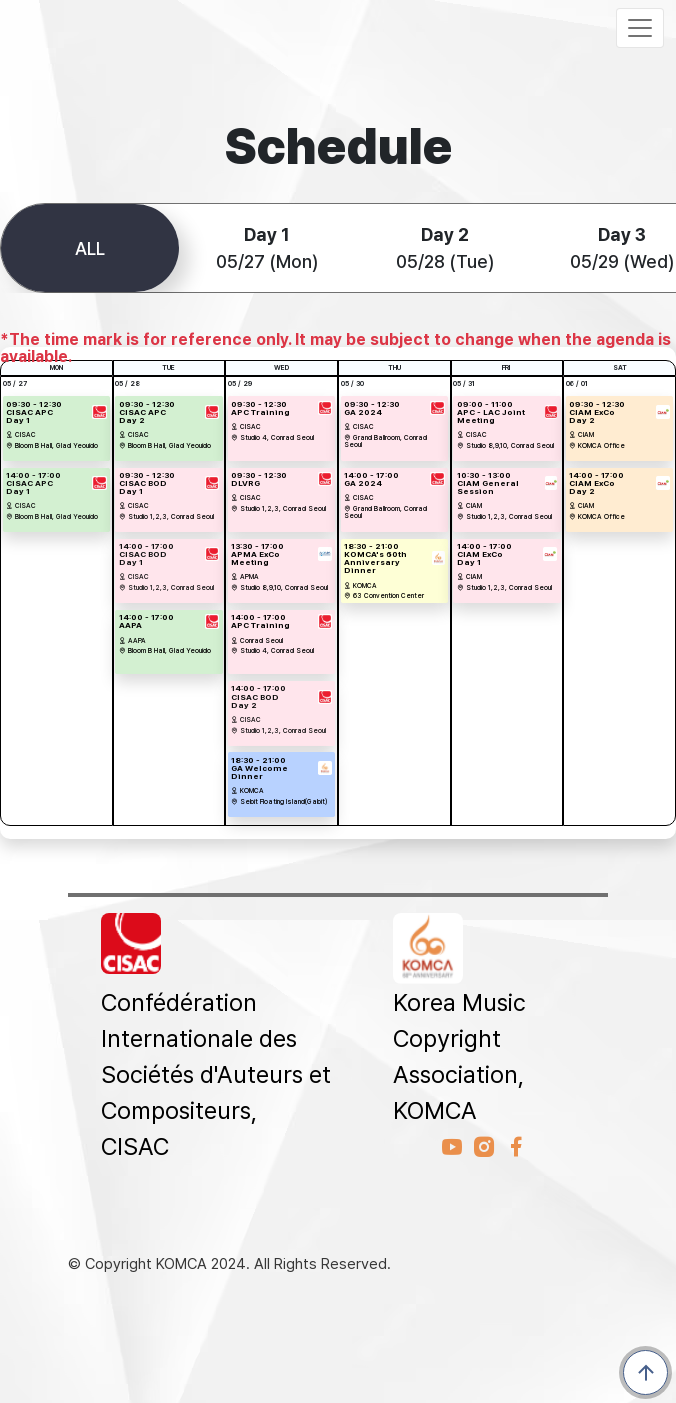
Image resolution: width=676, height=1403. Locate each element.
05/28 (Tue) (445, 248)
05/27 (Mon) (267, 248)
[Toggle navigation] (640, 28)
